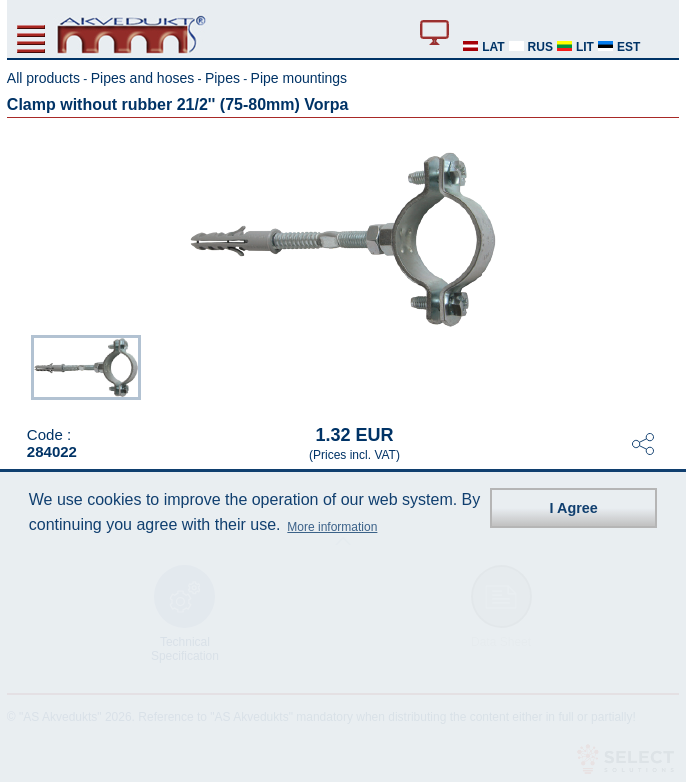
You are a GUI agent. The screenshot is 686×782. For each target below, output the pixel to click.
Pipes (222, 78)
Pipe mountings (299, 78)
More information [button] (332, 527)
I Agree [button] (574, 508)
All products (43, 78)
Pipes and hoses (143, 78)
